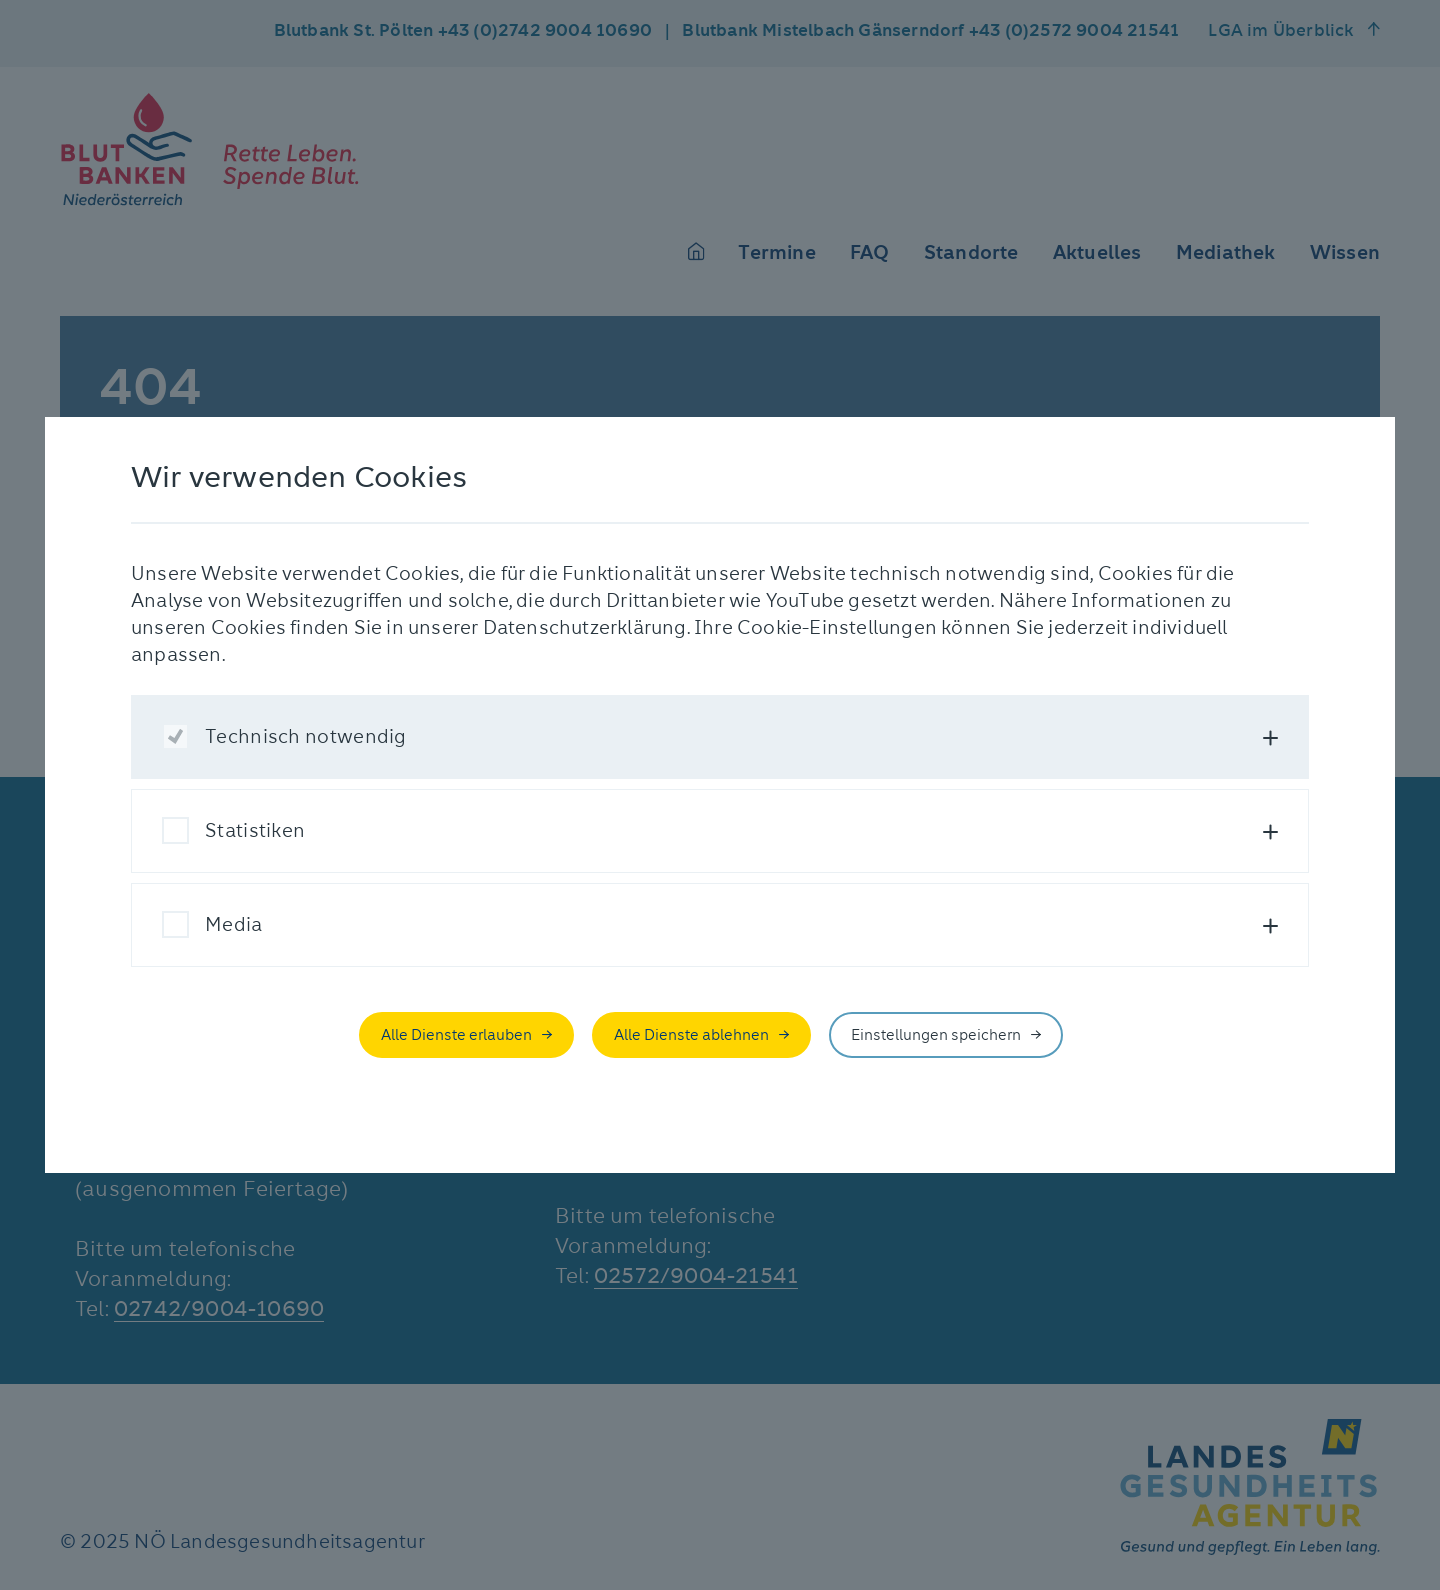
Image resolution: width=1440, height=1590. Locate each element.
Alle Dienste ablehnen (691, 1035)
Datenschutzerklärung (585, 627)
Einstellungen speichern (936, 1035)
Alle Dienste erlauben (456, 1035)
